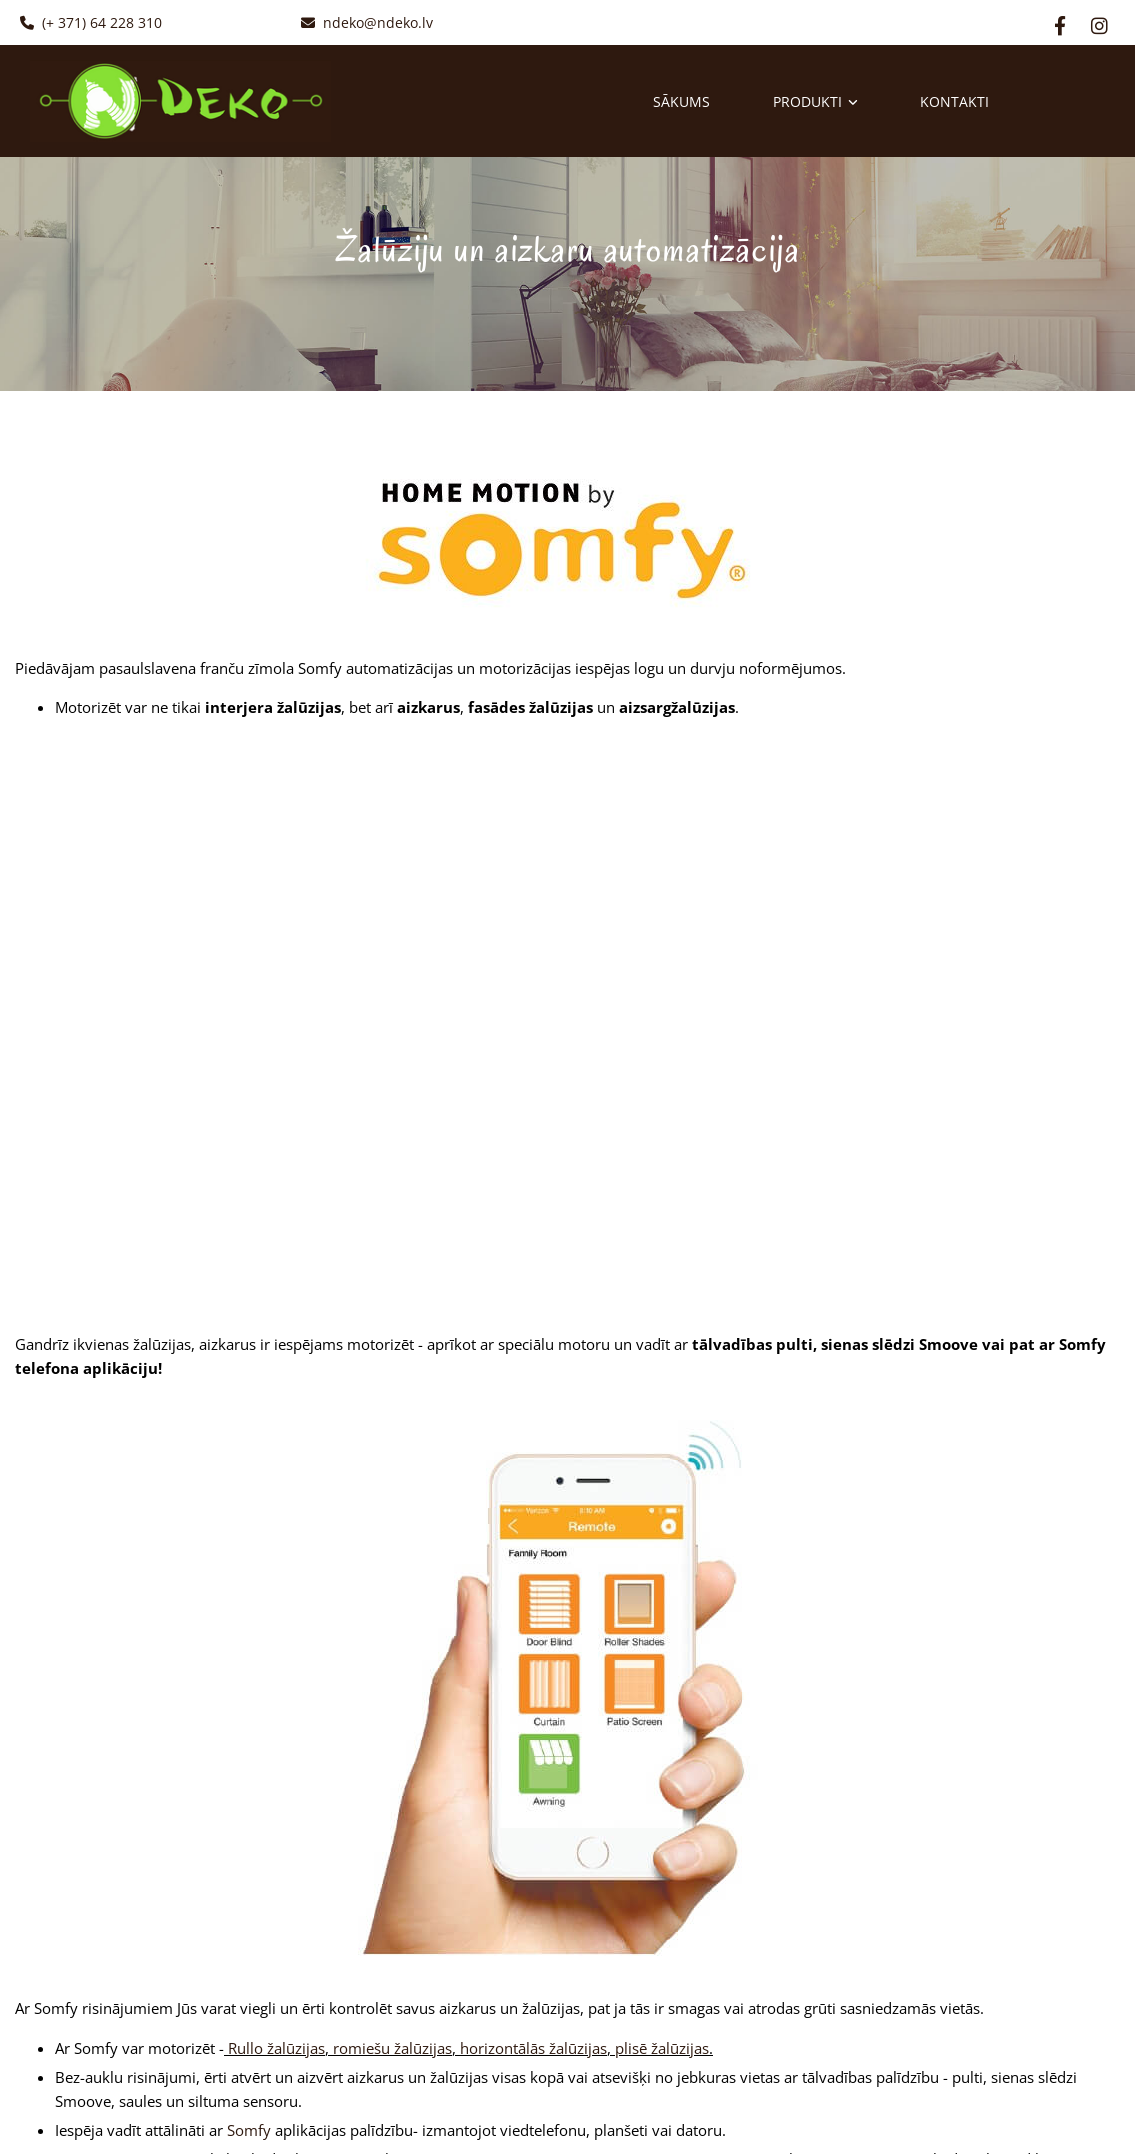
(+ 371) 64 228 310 (91, 22)
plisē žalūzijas (662, 2048)
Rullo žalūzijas (276, 2048)
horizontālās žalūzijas (533, 2048)
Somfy (249, 2130)
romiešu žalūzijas (392, 2048)
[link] (784, 100)
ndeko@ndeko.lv (367, 22)
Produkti (808, 101)
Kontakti (957, 101)
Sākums (681, 101)
